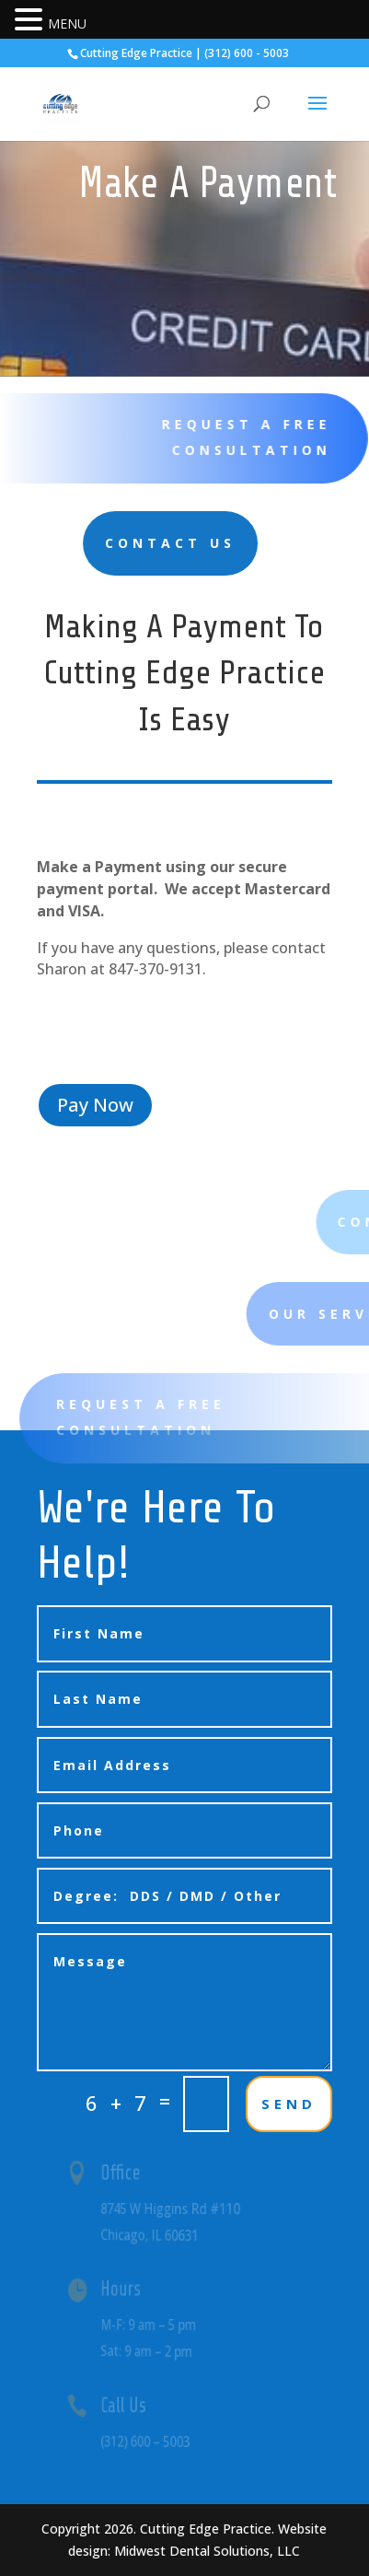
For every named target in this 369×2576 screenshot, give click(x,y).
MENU (67, 23)
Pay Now (95, 1104)
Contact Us (98, 543)
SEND (289, 2103)
